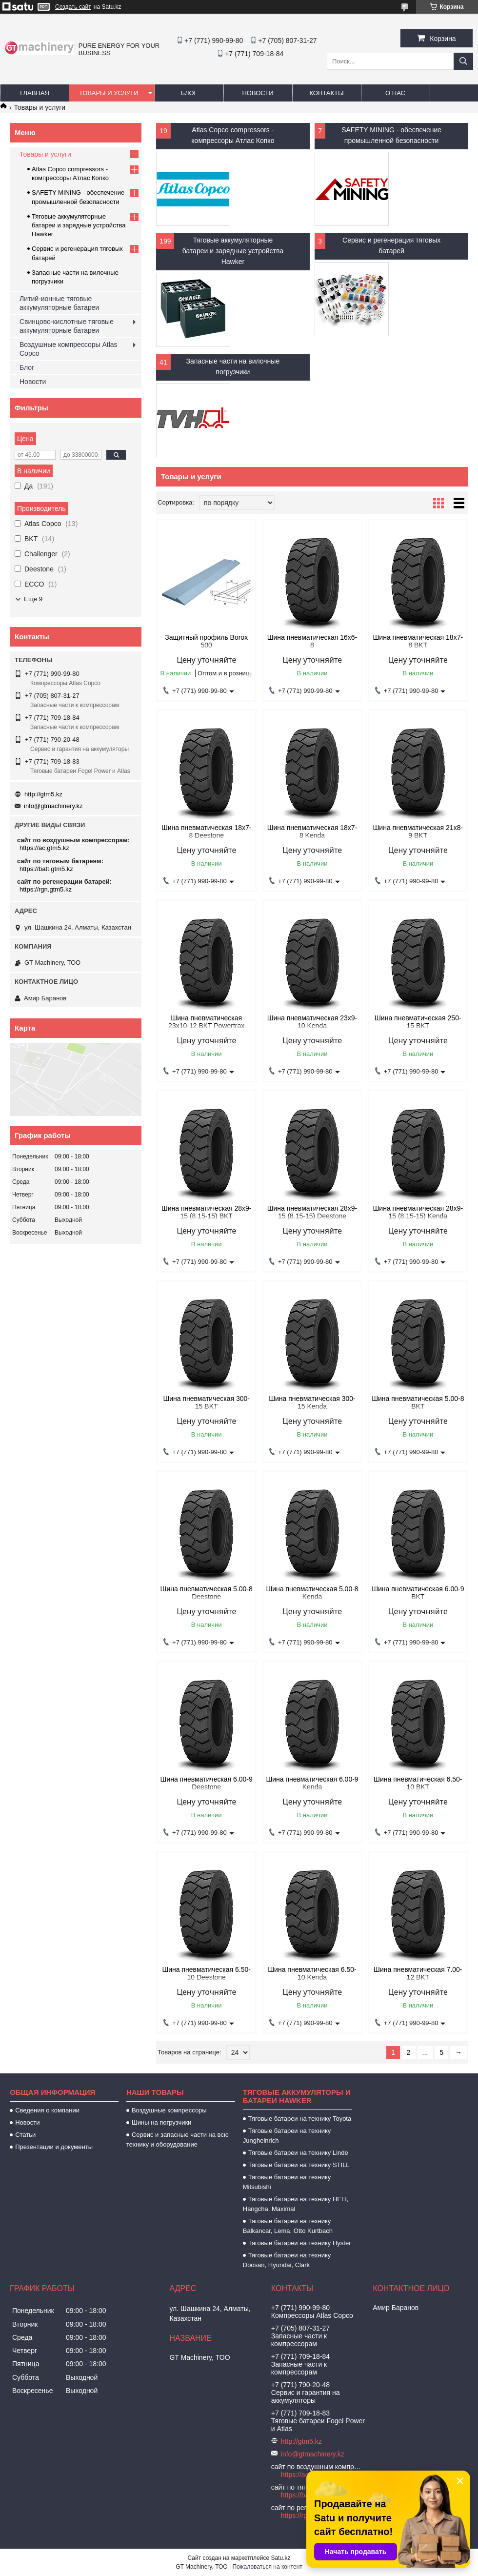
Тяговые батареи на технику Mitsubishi (287, 2182)
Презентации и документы (54, 2146)
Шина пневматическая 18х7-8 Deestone (206, 831)
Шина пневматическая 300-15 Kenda (312, 1402)
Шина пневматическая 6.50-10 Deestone (206, 1973)
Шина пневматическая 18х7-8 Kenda (312, 831)
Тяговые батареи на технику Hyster (299, 2243)
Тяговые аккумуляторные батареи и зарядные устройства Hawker (232, 250)
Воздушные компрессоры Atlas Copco (69, 349)
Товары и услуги (109, 93)
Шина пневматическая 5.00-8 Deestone (206, 1593)
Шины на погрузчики (161, 2122)
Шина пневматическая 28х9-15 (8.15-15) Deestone (312, 1212)
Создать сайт (73, 6)
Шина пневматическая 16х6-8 (312, 641)
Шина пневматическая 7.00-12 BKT (418, 1973)
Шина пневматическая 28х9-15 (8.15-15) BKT (206, 1212)
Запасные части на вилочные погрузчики (233, 366)
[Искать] (463, 61)
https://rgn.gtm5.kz (46, 889)
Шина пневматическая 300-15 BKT (206, 1402)
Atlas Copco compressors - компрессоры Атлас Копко (232, 135)
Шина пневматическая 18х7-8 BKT (418, 641)
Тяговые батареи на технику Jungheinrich (287, 2135)
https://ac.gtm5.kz (44, 848)
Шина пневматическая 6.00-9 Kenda (312, 1783)
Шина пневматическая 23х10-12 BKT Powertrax (206, 1022)
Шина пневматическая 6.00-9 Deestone (206, 1783)
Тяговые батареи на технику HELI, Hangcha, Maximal (296, 2203)
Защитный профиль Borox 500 (206, 641)
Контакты (326, 93)
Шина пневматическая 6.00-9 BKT (418, 1593)
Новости (257, 93)
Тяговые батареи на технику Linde (298, 2152)
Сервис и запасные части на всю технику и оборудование (177, 2139)
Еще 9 (33, 599)
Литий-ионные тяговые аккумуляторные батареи (59, 303)
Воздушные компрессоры (169, 2110)
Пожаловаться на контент (267, 2566)
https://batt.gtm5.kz (46, 868)
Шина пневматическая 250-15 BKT (418, 1022)
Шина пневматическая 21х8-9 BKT (418, 831)
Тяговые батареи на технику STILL (299, 2165)
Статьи (25, 2134)
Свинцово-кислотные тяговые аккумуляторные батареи (67, 326)
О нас (395, 93)
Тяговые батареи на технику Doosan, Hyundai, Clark (287, 2260)
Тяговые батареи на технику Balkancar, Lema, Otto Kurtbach (288, 2225)
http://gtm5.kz (43, 794)
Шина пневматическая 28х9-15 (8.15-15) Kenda (418, 1212)
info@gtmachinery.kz (53, 806)
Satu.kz (280, 2558)
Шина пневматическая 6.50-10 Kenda (312, 1973)
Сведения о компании (47, 2110)
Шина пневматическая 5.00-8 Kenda (312, 1593)
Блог (188, 93)
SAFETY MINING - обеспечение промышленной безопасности (391, 135)
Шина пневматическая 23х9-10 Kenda (312, 1022)
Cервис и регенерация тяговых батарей (391, 245)
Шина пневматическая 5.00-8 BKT (418, 1402)
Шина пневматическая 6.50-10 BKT (418, 1783)
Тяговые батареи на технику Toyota (299, 2118)
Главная (34, 93)
